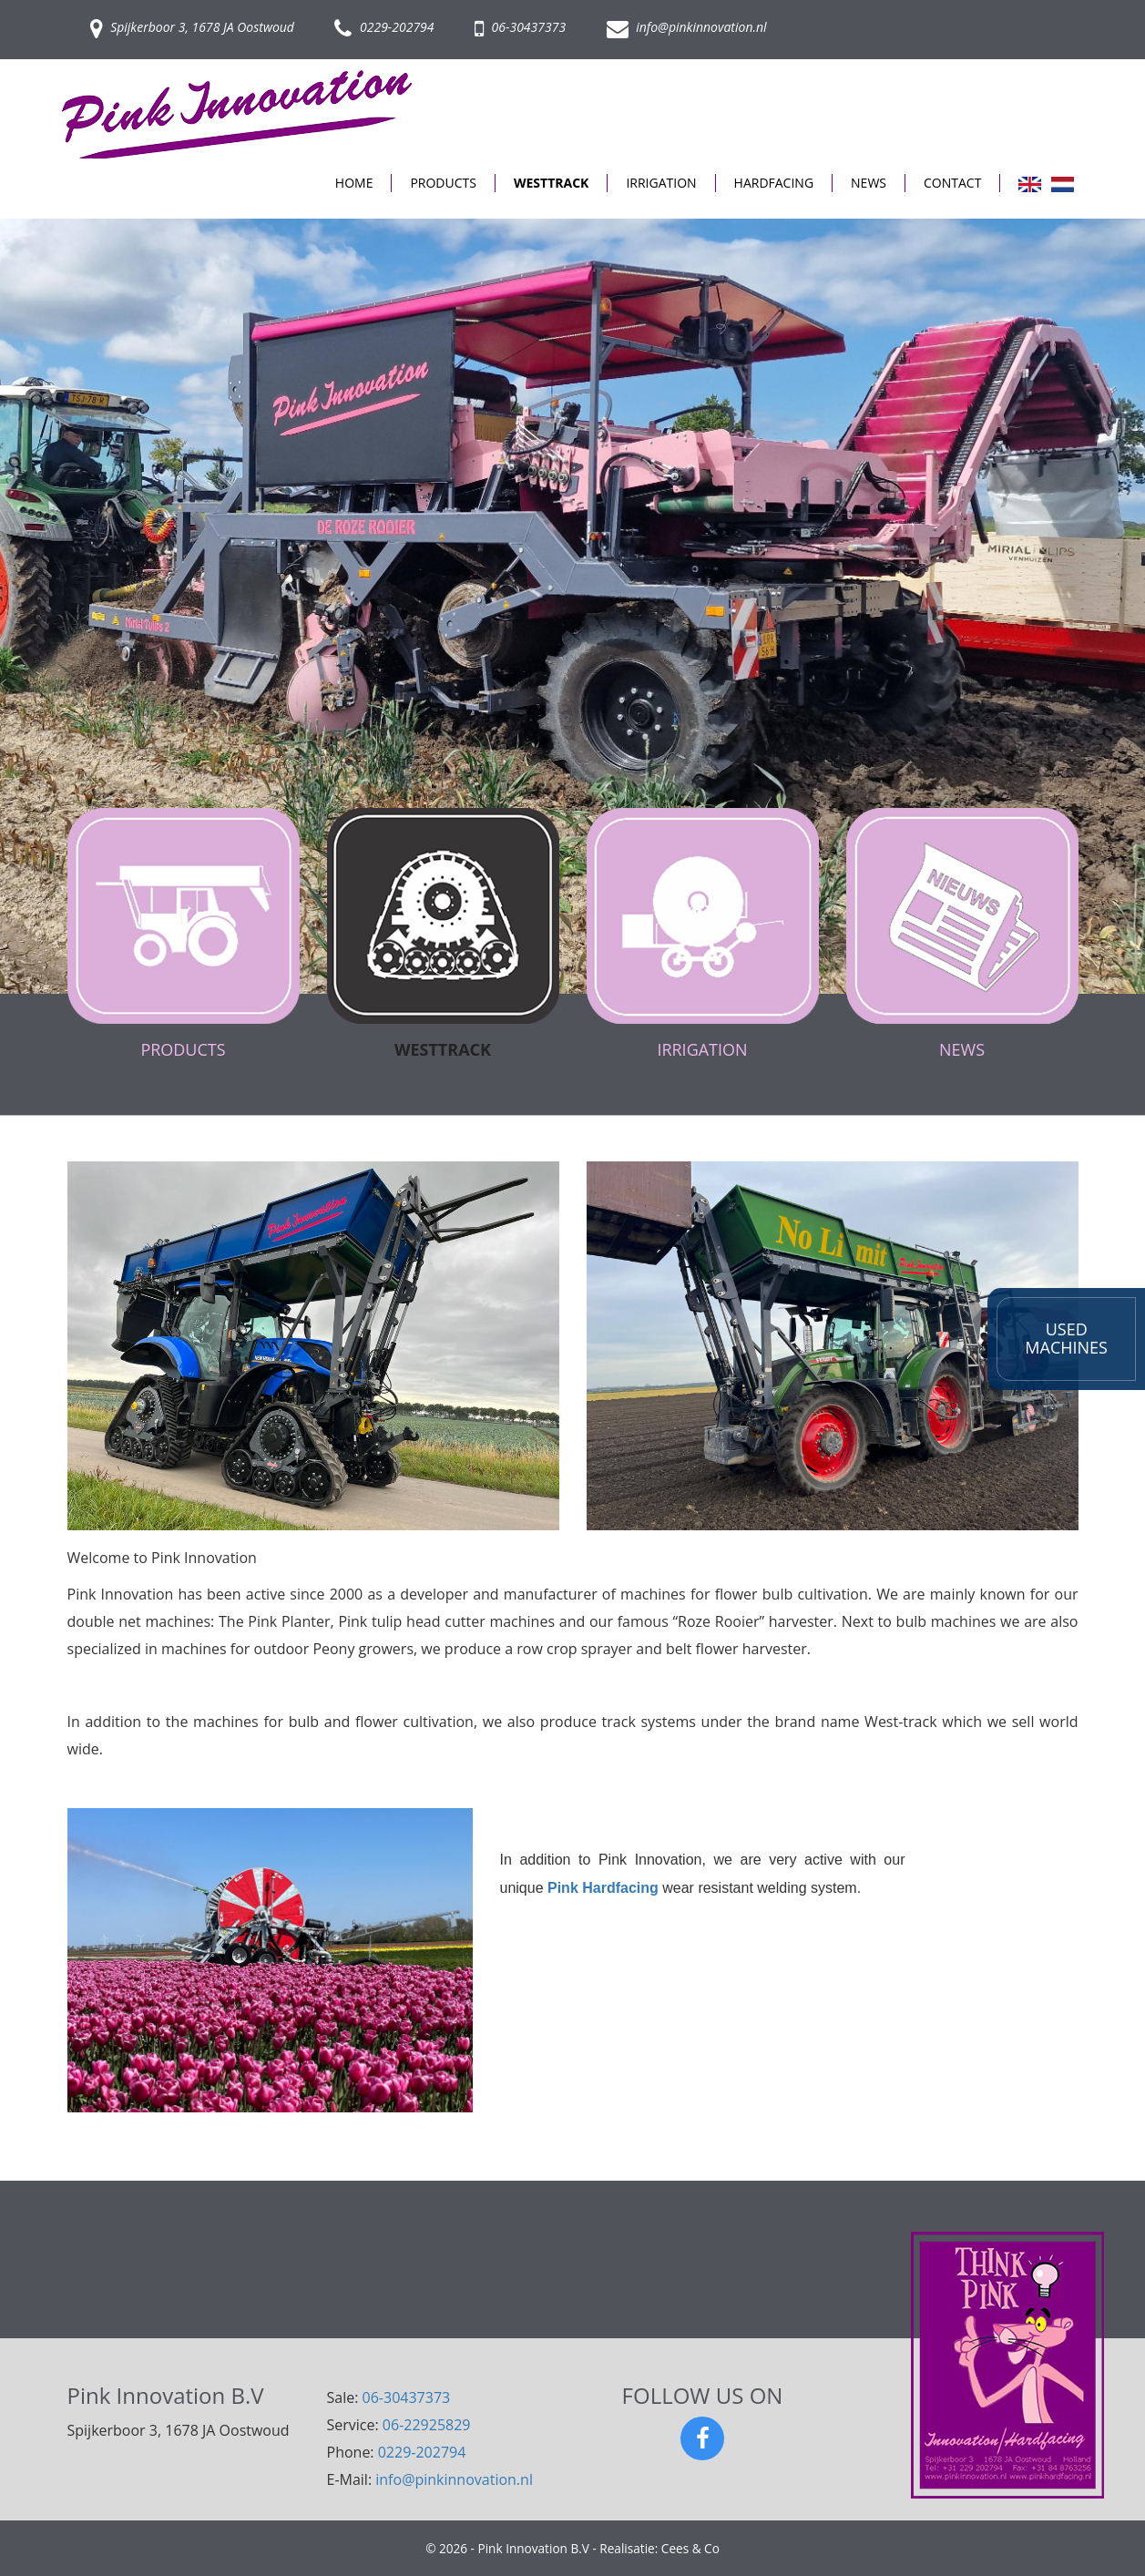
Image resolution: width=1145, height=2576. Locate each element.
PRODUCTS (443, 182)
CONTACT (952, 182)
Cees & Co (690, 2548)
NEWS (868, 182)
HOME (354, 182)
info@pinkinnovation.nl (687, 27)
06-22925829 (427, 2425)
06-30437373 (520, 27)
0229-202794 (384, 27)
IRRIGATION (661, 182)
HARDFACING (774, 182)
